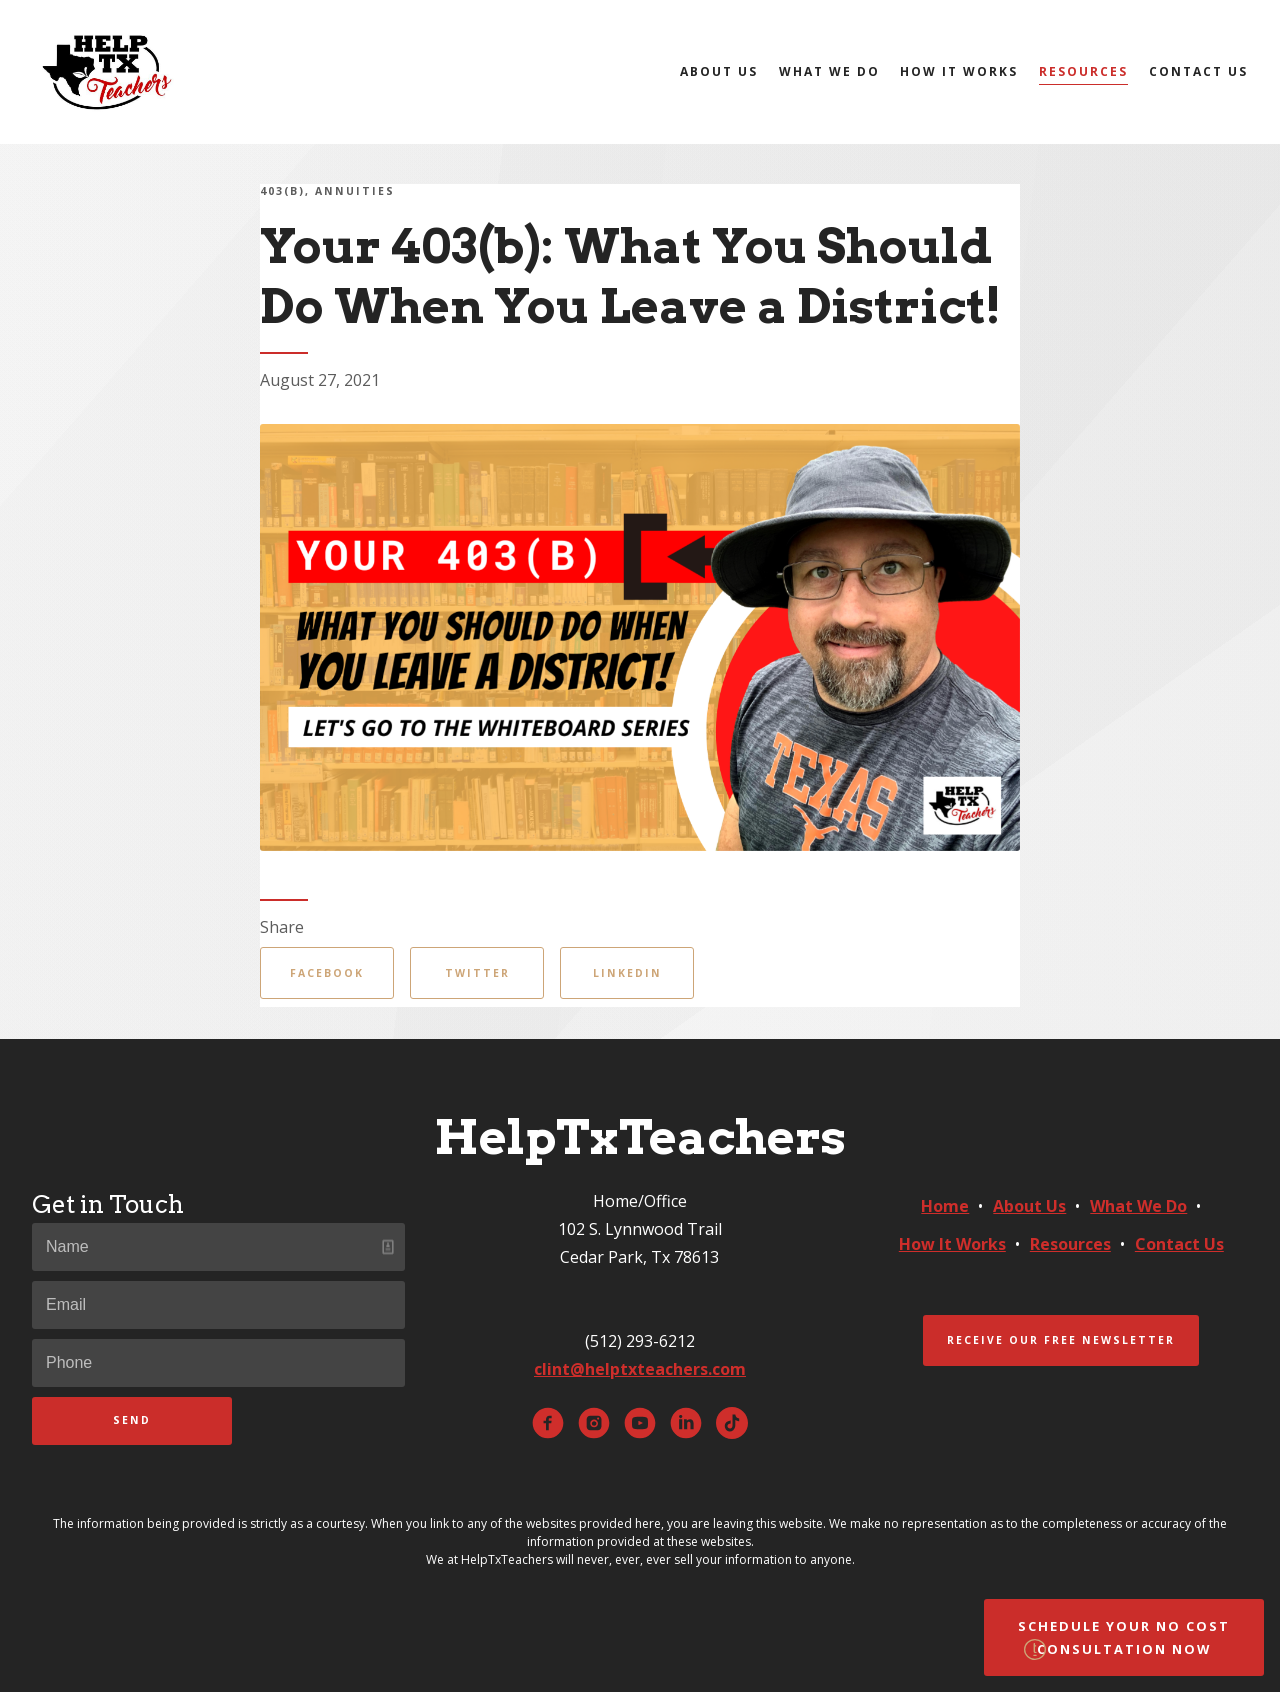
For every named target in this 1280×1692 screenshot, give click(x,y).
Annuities (355, 191)
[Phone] (218, 1363)
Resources (1083, 71)
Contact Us (1198, 71)
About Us (719, 71)
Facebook (327, 973)
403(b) (282, 191)
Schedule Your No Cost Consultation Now (1124, 1637)
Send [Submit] (132, 1420)
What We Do (829, 71)
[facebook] (548, 1423)
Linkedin (627, 973)
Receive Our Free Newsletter (1061, 1340)
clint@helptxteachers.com (640, 1369)
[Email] (218, 1305)
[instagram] (594, 1423)
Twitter (477, 973)
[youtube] (640, 1423)
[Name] (218, 1247)
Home (945, 1206)
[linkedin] (686, 1423)
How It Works (959, 71)
